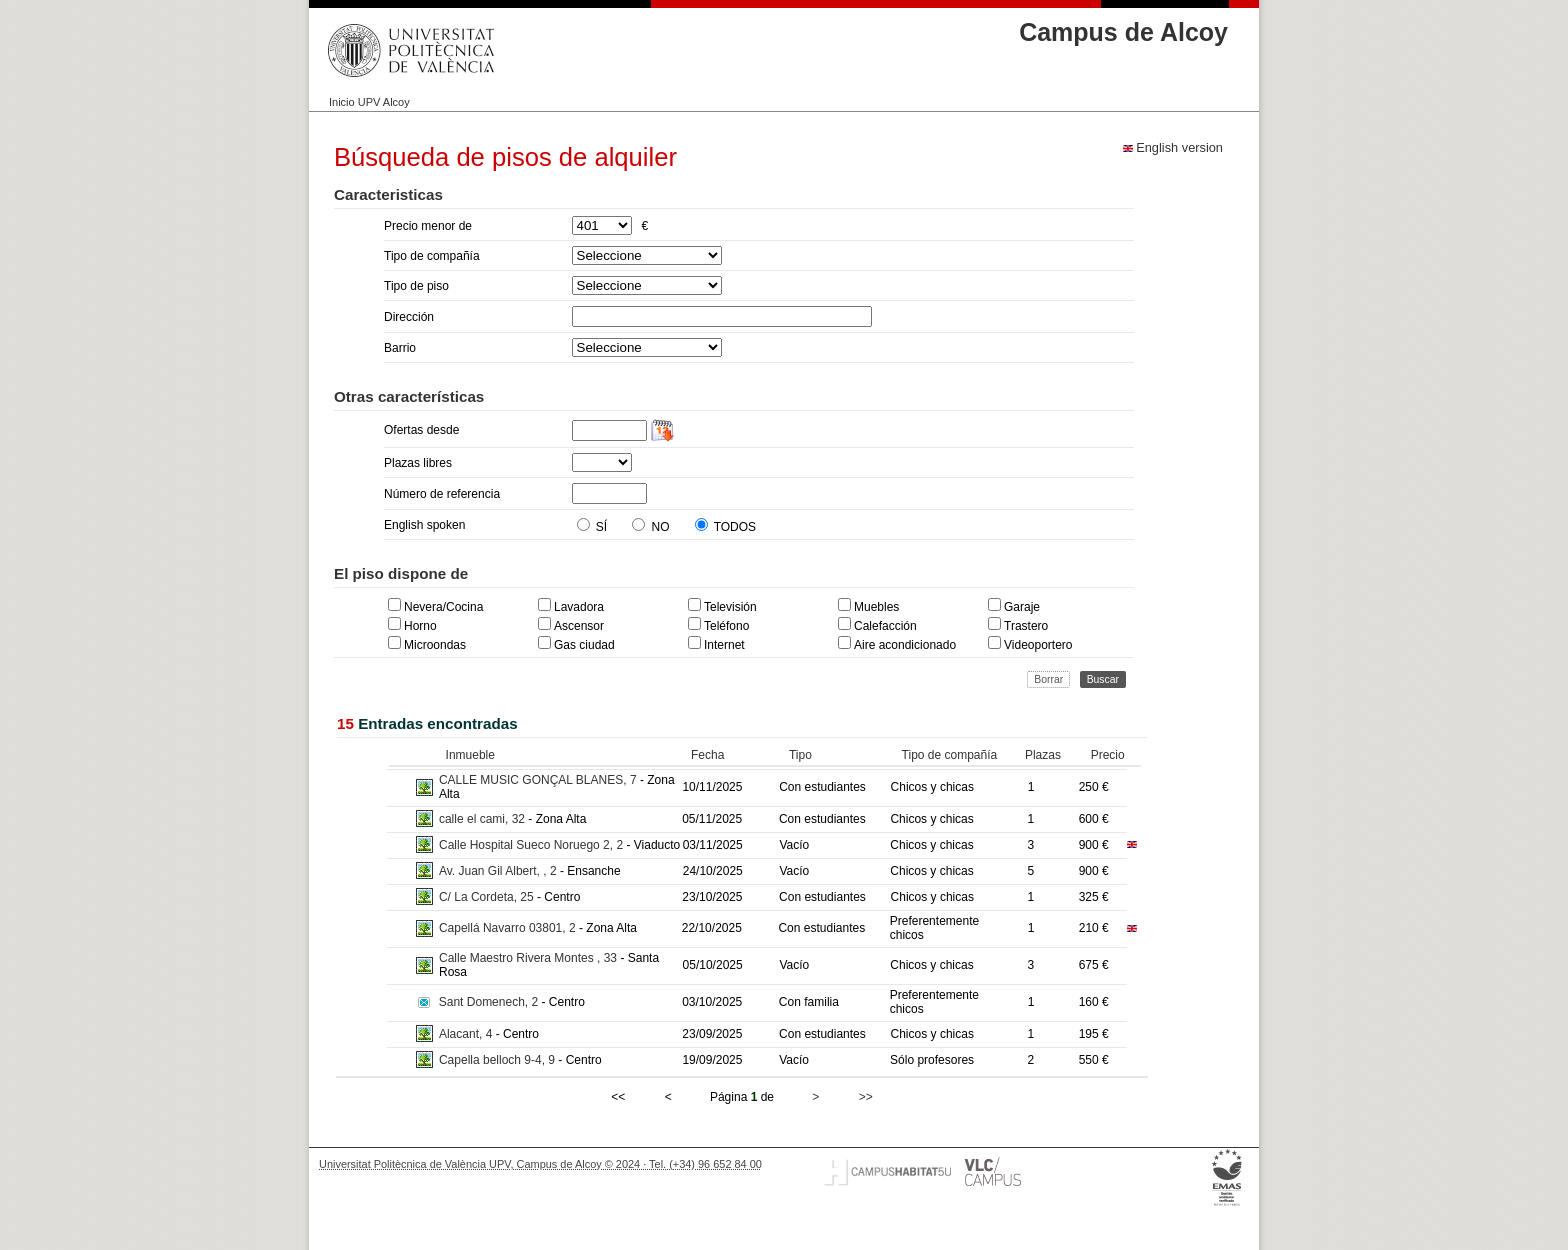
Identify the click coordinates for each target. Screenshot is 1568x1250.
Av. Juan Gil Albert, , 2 (499, 871)
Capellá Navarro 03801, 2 (509, 928)
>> (866, 1097)
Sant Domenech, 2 (490, 1002)
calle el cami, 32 (483, 819)
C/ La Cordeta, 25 (488, 897)
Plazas (1043, 755)
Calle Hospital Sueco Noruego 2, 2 (532, 845)
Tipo (800, 755)
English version (1173, 147)
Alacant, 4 (467, 1034)
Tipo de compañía (950, 755)
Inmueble (470, 755)
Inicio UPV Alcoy (369, 102)
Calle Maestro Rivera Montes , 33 (529, 958)
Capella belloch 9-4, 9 (498, 1060)
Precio (1108, 755)
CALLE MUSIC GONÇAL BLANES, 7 (539, 780)
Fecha (707, 755)
